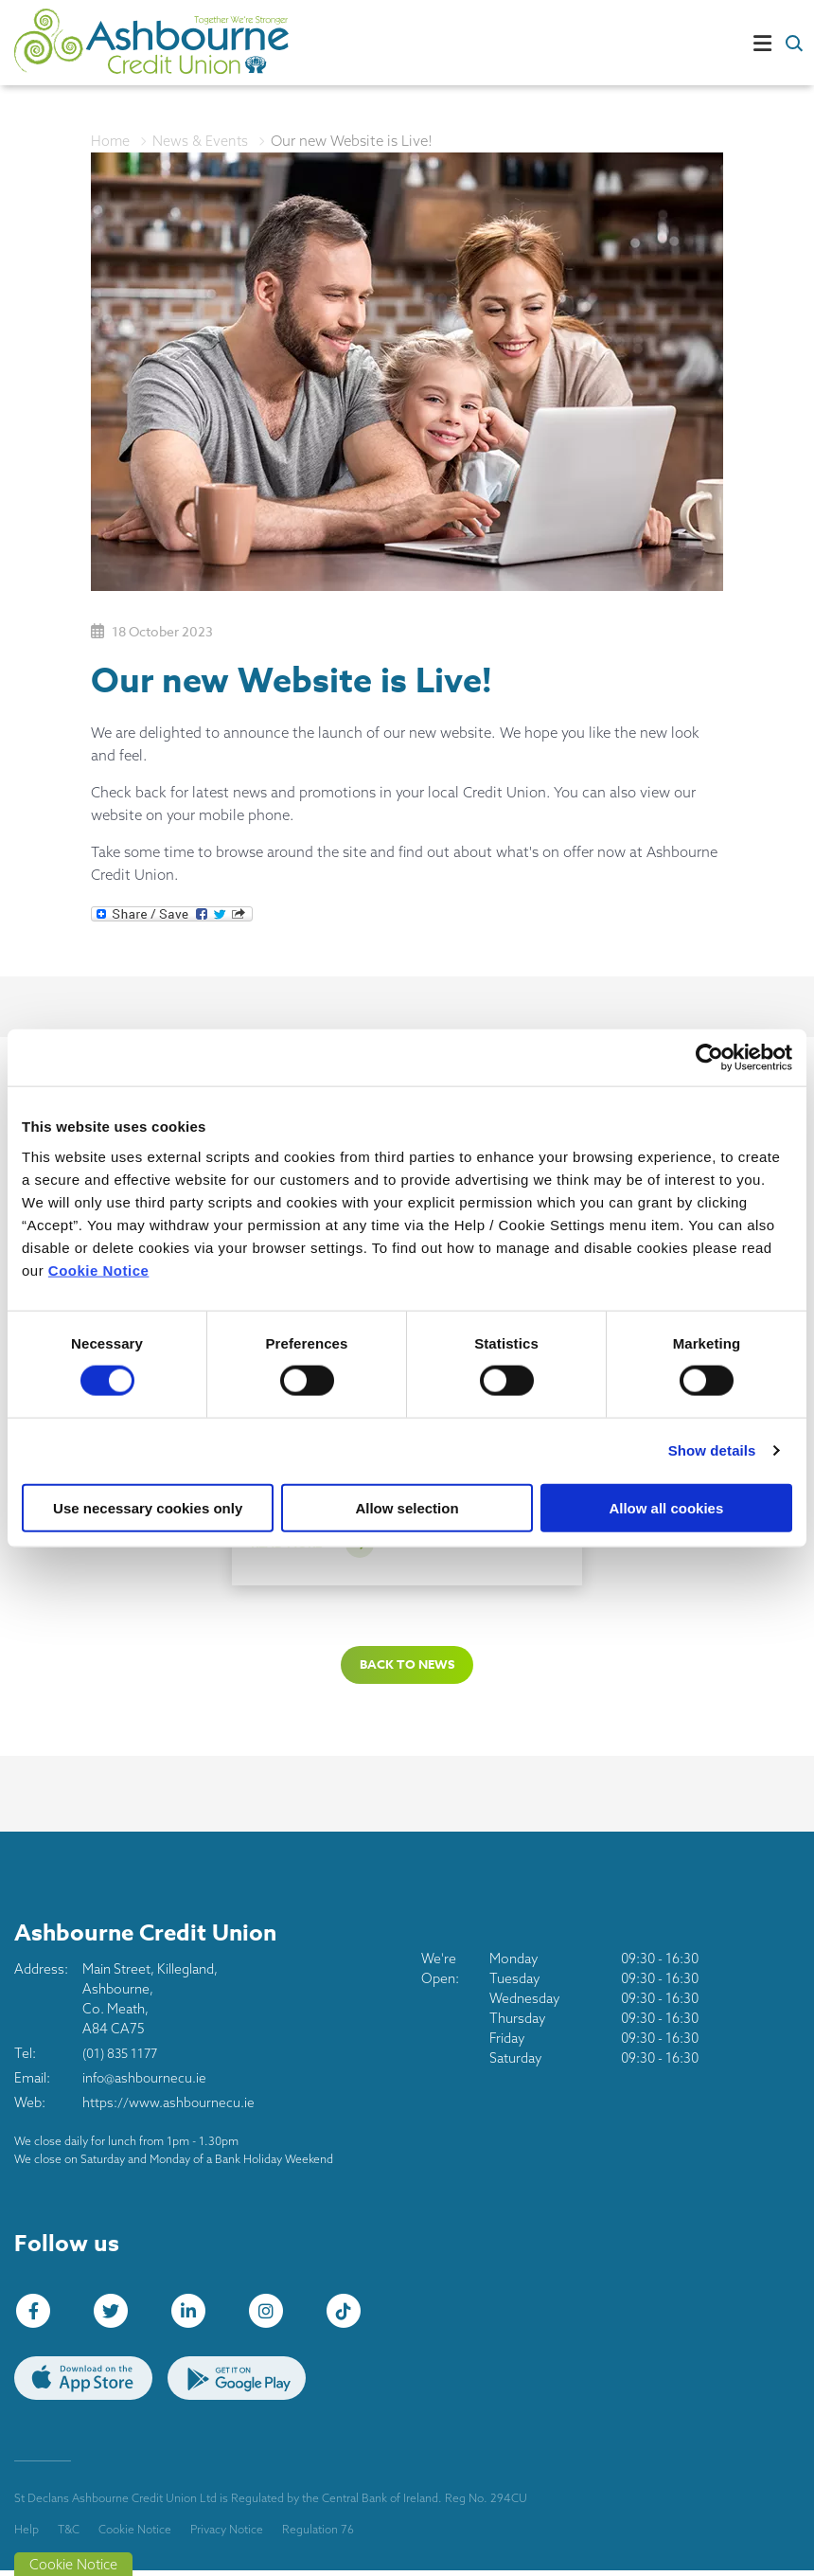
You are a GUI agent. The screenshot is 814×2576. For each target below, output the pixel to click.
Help (26, 2534)
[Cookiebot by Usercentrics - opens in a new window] (709, 1058)
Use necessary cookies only (147, 1507)
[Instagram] (270, 2315)
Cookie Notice (99, 1269)
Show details (712, 1450)
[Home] (104, 43)
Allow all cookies (666, 1507)
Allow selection (406, 1507)
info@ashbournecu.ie (145, 2082)
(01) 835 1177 (122, 2057)
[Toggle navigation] (511, 42)
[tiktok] (348, 2315)
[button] (792, 42)
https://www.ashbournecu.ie (169, 2107)
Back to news (407, 1668)
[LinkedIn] (193, 2315)
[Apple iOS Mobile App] (83, 2383)
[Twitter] (115, 2315)
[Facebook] (38, 2315)
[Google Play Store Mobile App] (237, 2383)
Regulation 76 (318, 2534)
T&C (69, 2534)
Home (111, 141)
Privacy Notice (226, 2534)
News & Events (201, 141)
